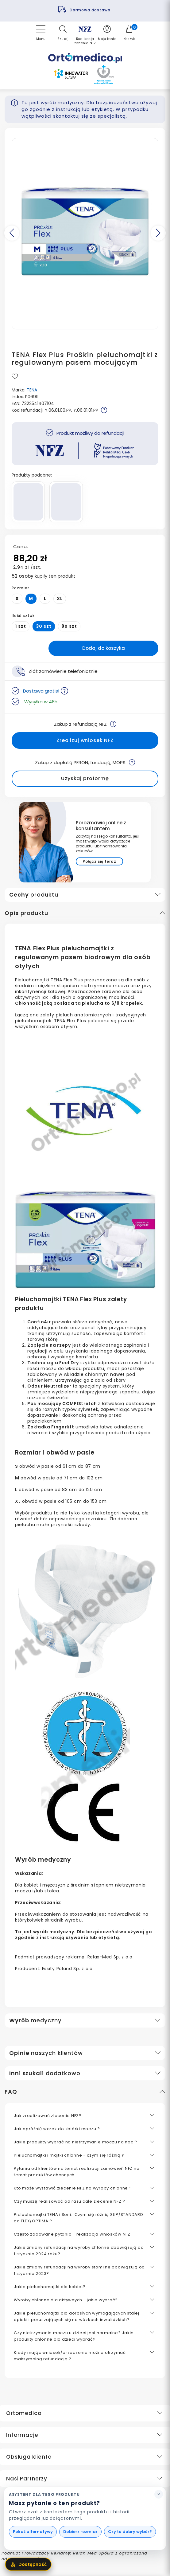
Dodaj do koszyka (103, 648)
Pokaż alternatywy (33, 2532)
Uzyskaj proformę (85, 778)
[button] (63, 33)
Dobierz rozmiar (80, 2532)
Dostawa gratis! (45, 691)
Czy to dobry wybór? (130, 2532)
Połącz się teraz (99, 861)
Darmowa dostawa (91, 10)
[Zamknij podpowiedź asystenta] (158, 2494)
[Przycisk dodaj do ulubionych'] (15, 376)
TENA (32, 390)
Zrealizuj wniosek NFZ (85, 740)
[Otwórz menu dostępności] (28, 2564)
